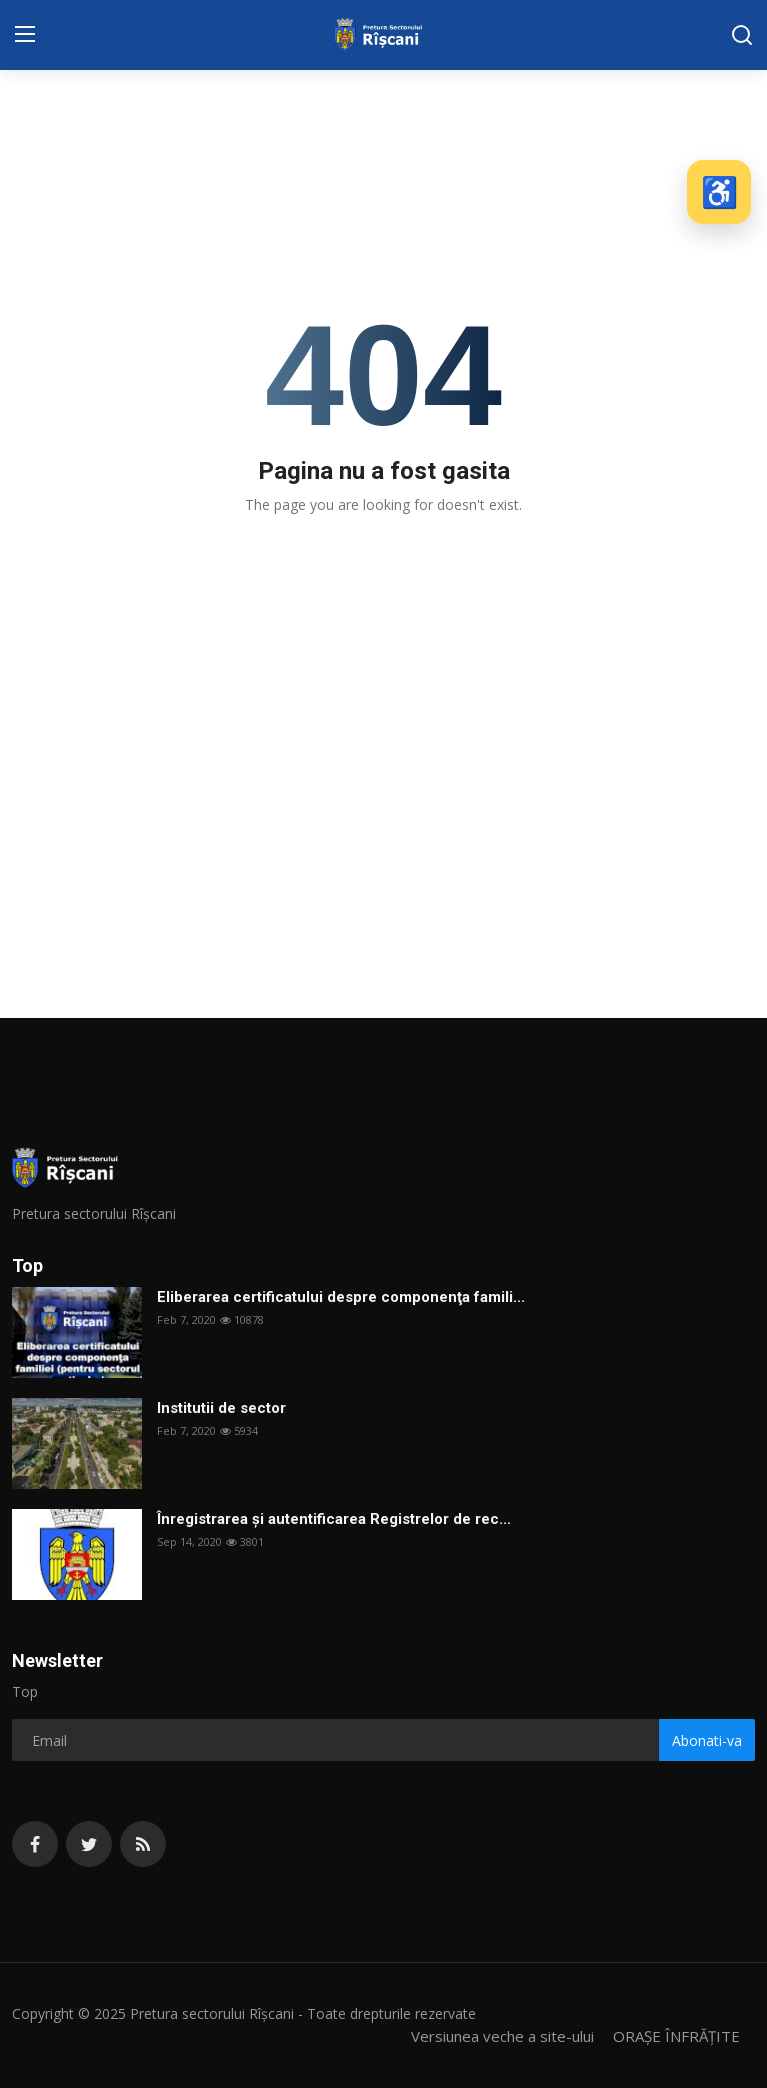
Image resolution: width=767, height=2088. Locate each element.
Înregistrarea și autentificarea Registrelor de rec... (334, 1519)
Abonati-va (707, 1740)
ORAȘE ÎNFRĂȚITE (676, 2036)
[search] (742, 35)
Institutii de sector (221, 1408)
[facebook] (35, 1844)
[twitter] (89, 1844)
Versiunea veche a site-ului (502, 2036)
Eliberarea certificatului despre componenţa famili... (341, 1297)
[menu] (25, 35)
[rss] (143, 1844)
